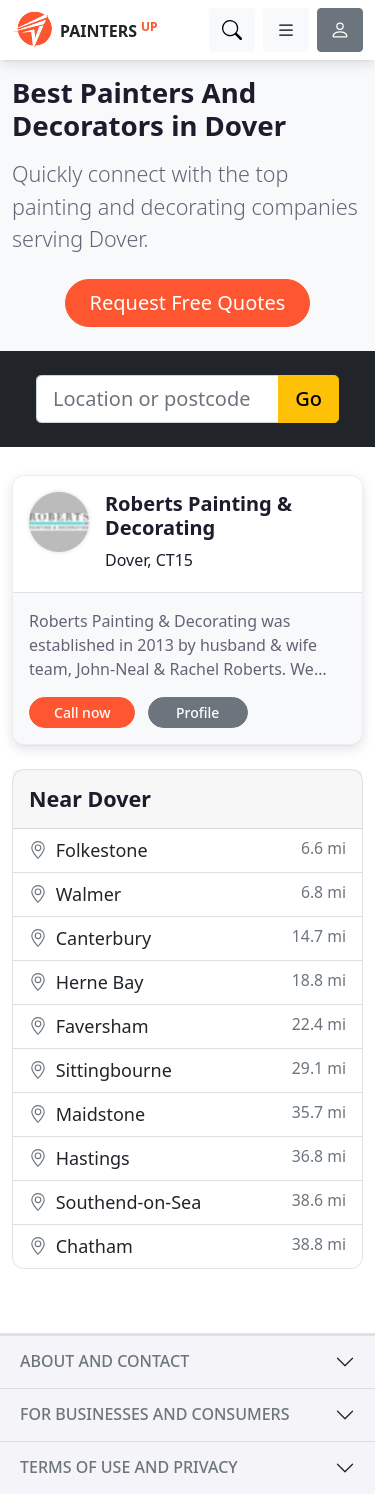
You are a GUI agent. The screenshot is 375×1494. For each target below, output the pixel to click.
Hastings (187, 1157)
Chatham (187, 1245)
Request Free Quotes (188, 302)
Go (308, 398)
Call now (82, 712)
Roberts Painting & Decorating (198, 515)
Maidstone (187, 1113)
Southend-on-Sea (187, 1201)
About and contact (104, 1361)
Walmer (187, 893)
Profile (197, 712)
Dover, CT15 (149, 560)
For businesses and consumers (154, 1414)
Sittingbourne (187, 1069)
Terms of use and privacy (129, 1467)
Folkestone (187, 849)
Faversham (187, 1025)
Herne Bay (187, 981)
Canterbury (187, 937)
